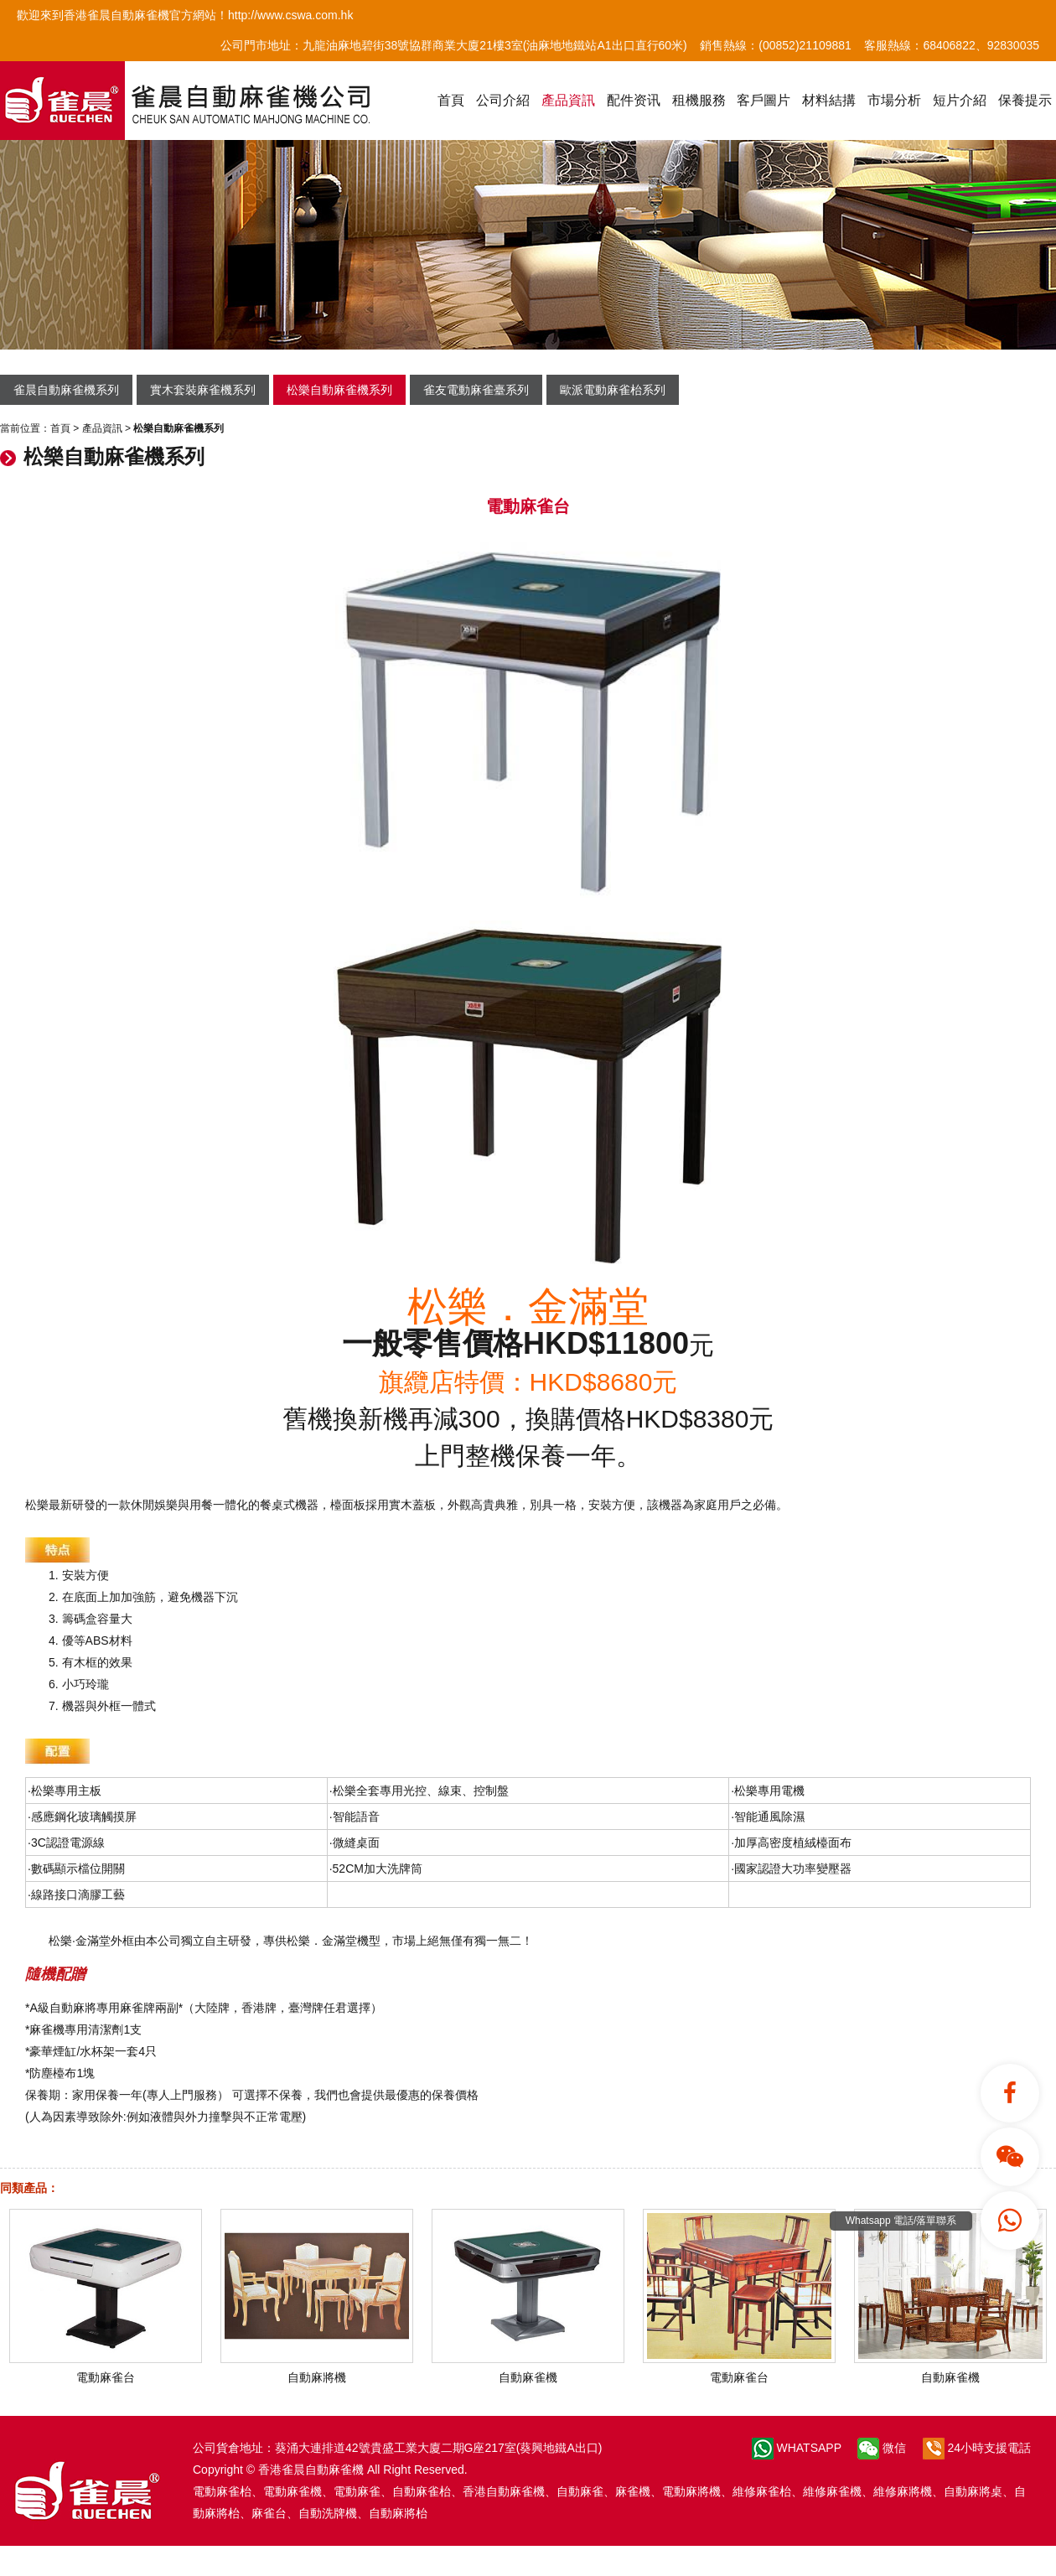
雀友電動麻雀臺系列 (476, 390)
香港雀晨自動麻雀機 (311, 2469)
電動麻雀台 (105, 2370)
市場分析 (894, 100)
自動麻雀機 (528, 2370)
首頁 (450, 100)
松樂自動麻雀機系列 (339, 390)
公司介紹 (503, 100)
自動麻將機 (316, 2370)
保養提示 (1025, 100)
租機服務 (699, 100)
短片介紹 (959, 100)
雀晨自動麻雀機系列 (66, 390)
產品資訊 (568, 100)
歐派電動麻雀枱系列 (612, 390)
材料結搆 (829, 100)
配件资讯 (633, 100)
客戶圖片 (763, 100)
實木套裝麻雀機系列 (203, 390)
